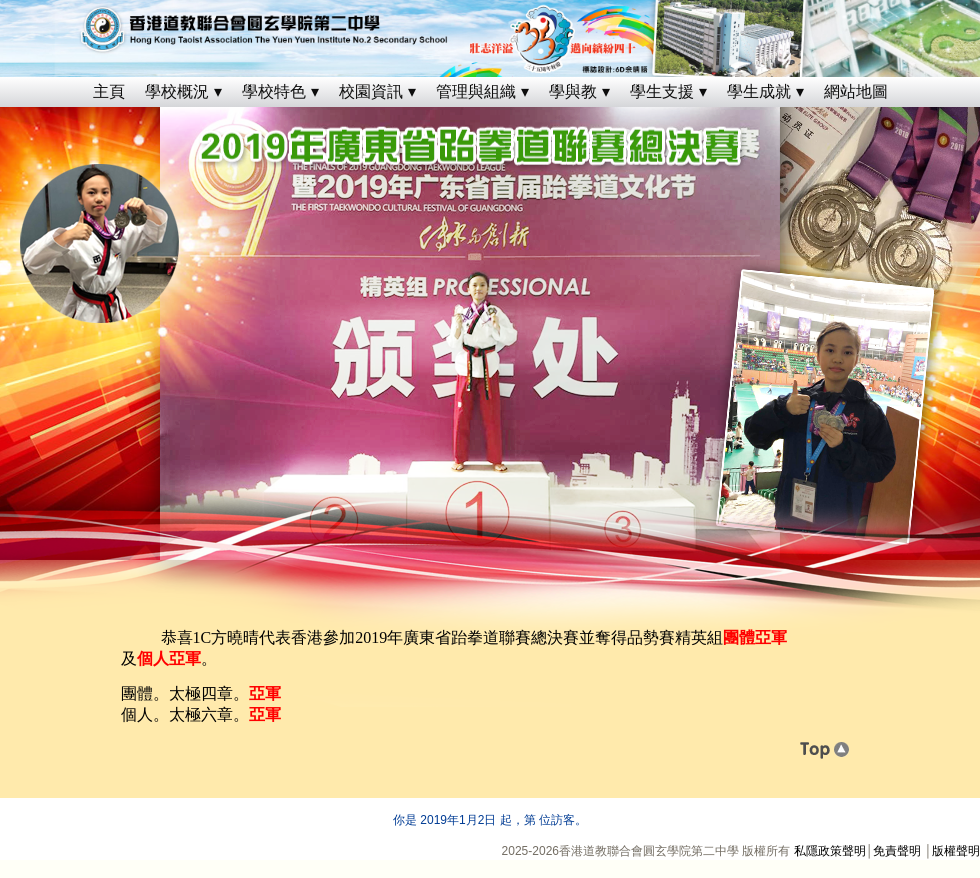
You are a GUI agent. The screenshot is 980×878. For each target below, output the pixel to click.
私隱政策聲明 (830, 851)
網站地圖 (856, 91)
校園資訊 (371, 91)
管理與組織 (476, 91)
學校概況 (177, 91)
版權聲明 (956, 851)
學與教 (573, 91)
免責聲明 (897, 851)
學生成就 (759, 91)
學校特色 (274, 91)
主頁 (109, 91)
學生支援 (662, 91)
